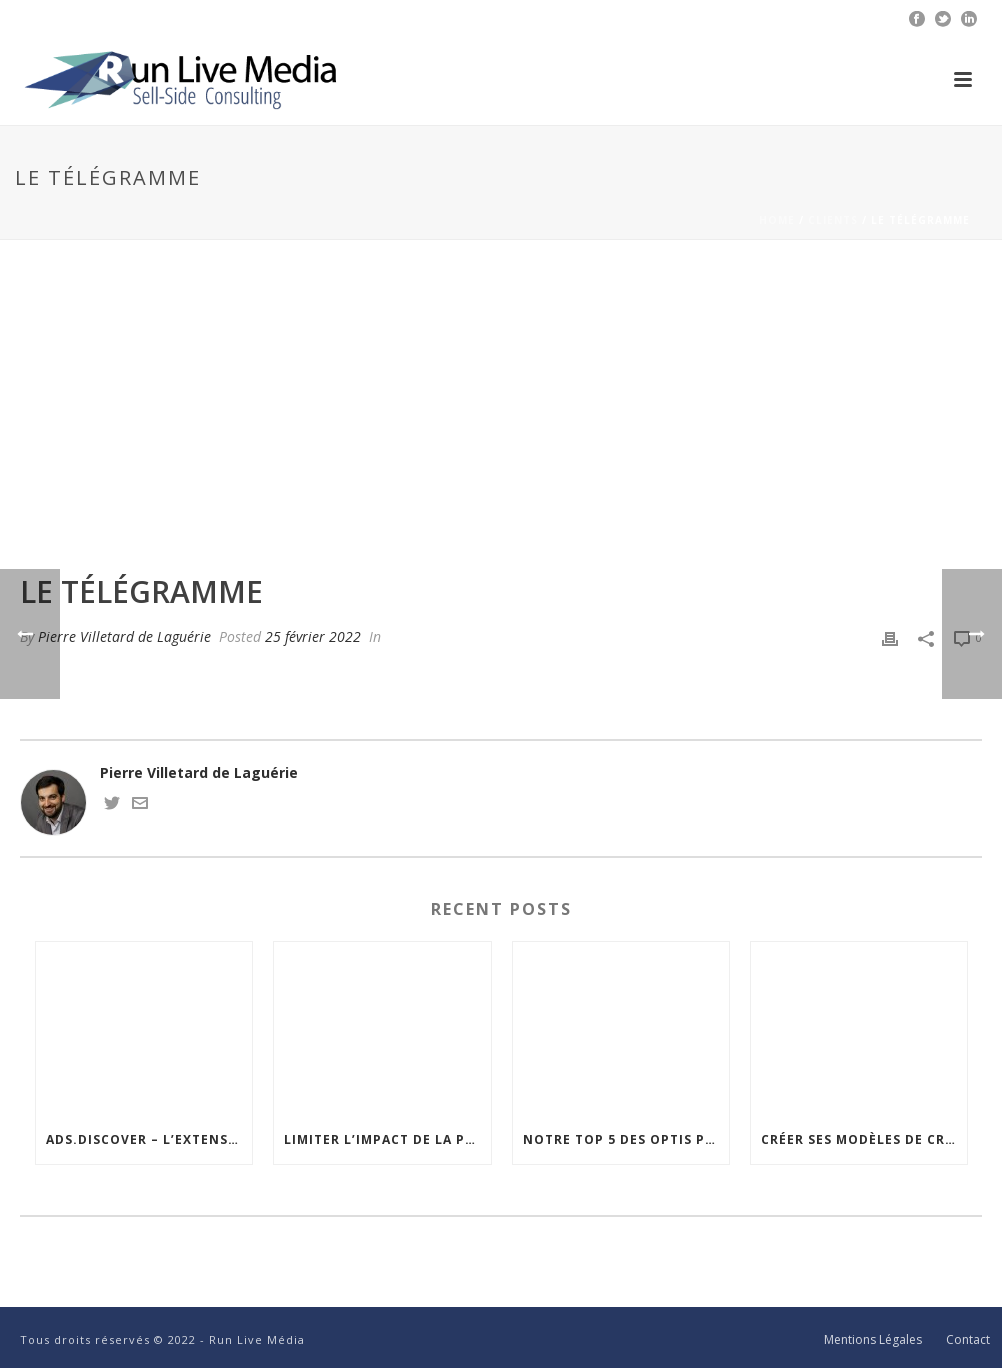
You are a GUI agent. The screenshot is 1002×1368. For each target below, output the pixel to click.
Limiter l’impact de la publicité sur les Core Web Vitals (387, 1139)
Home (777, 220)
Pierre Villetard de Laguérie (124, 636)
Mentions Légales (873, 1340)
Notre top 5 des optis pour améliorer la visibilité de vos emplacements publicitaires (626, 1139)
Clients (833, 220)
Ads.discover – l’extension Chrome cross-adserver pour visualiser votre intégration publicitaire (149, 1139)
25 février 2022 (313, 636)
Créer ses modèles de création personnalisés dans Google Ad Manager (864, 1139)
